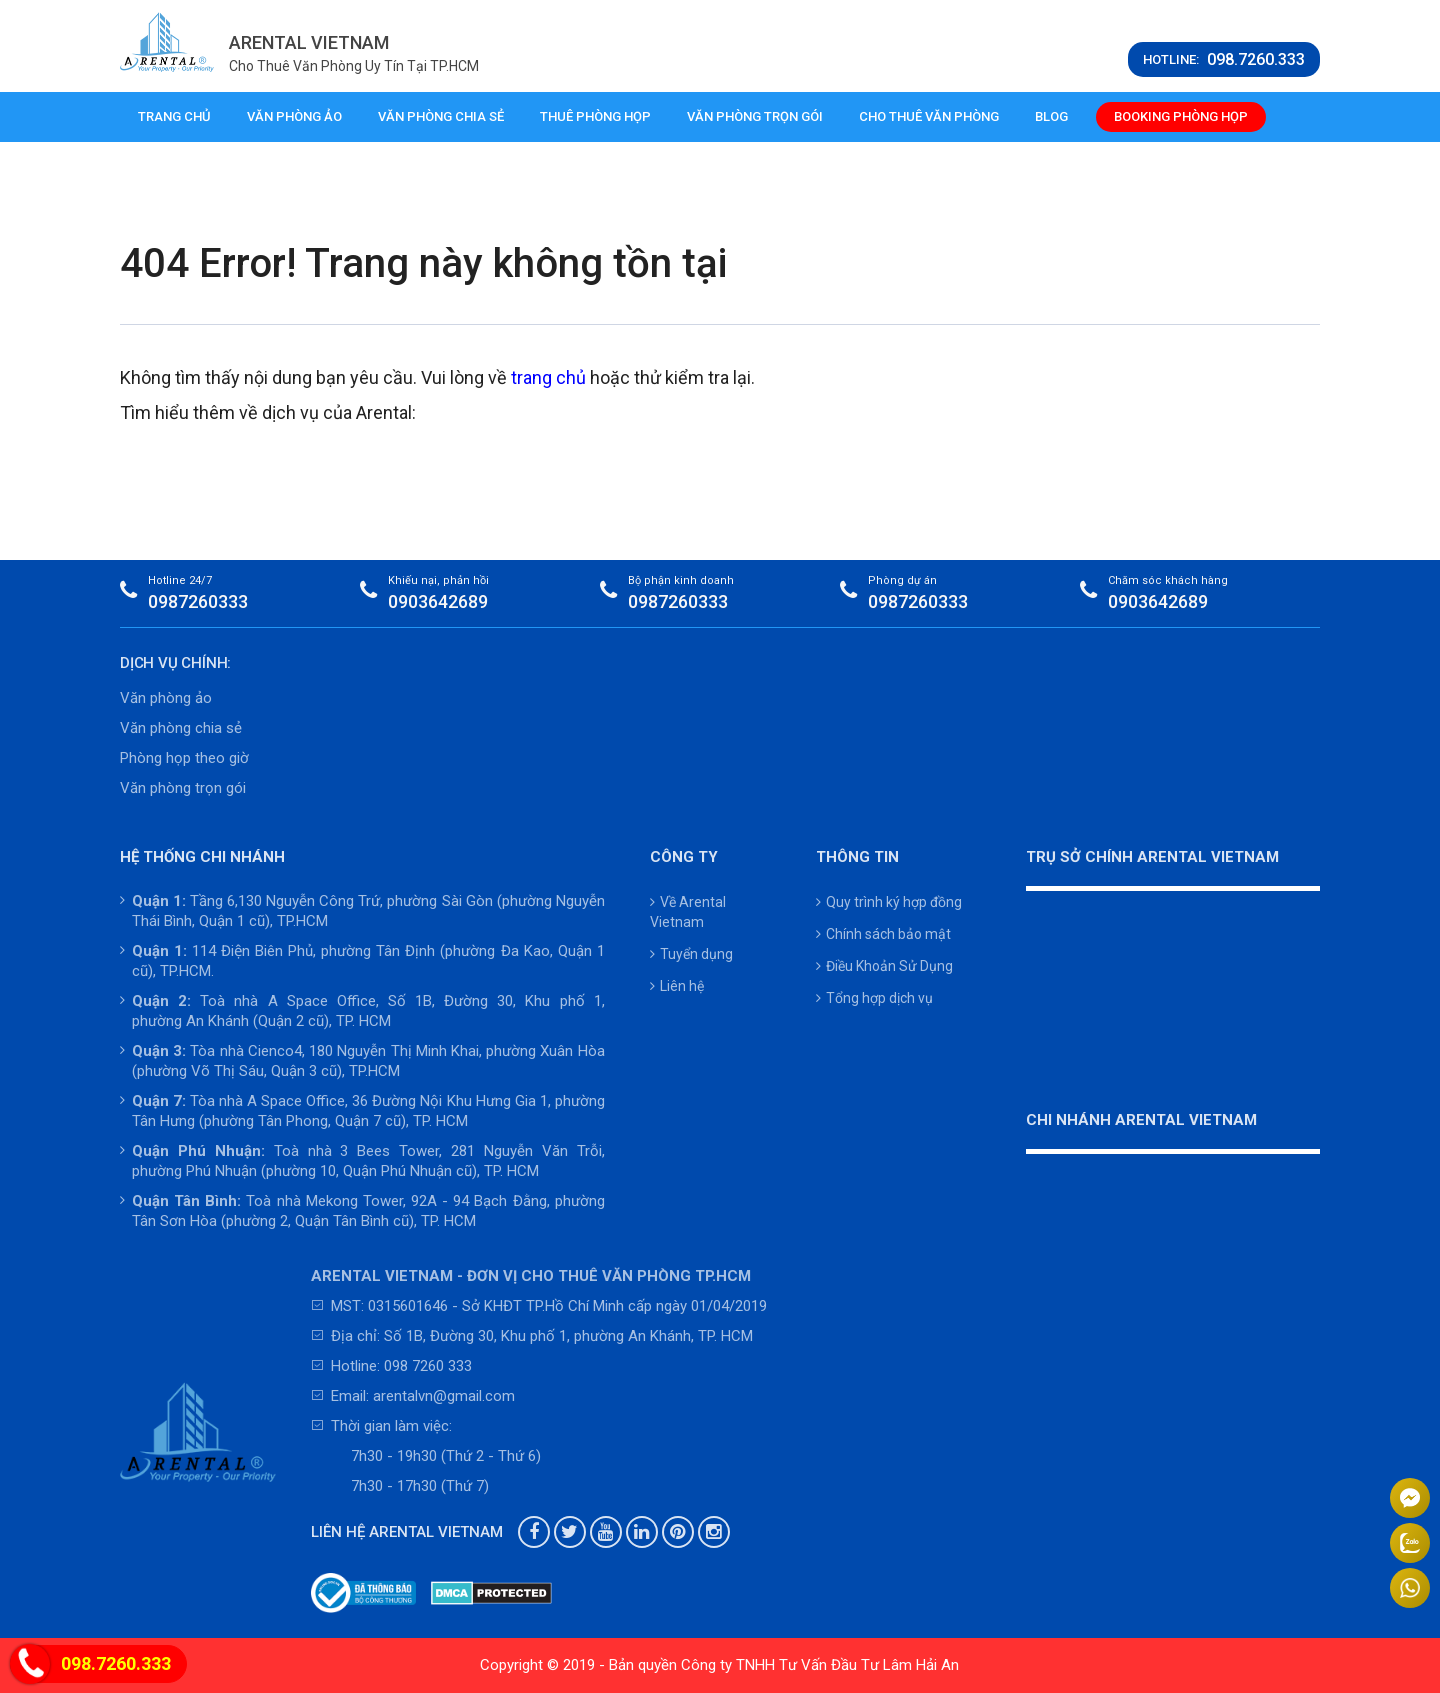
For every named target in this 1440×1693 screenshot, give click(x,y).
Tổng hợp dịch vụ (874, 998)
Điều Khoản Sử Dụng (884, 966)
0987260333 (198, 601)
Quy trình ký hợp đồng (889, 902)
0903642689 (438, 601)
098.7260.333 (116, 1663)
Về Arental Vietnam (688, 912)
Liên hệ (677, 986)
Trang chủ (174, 116)
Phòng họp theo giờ (184, 758)
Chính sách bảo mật (883, 934)
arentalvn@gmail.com (444, 1396)
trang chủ (548, 377)
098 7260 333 (428, 1366)
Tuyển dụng (691, 954)
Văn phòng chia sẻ (441, 116)
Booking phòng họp (1181, 116)
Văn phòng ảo (294, 116)
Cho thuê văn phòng (929, 116)
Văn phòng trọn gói (755, 116)
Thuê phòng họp (595, 116)
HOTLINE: (1224, 59)
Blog (1051, 116)
